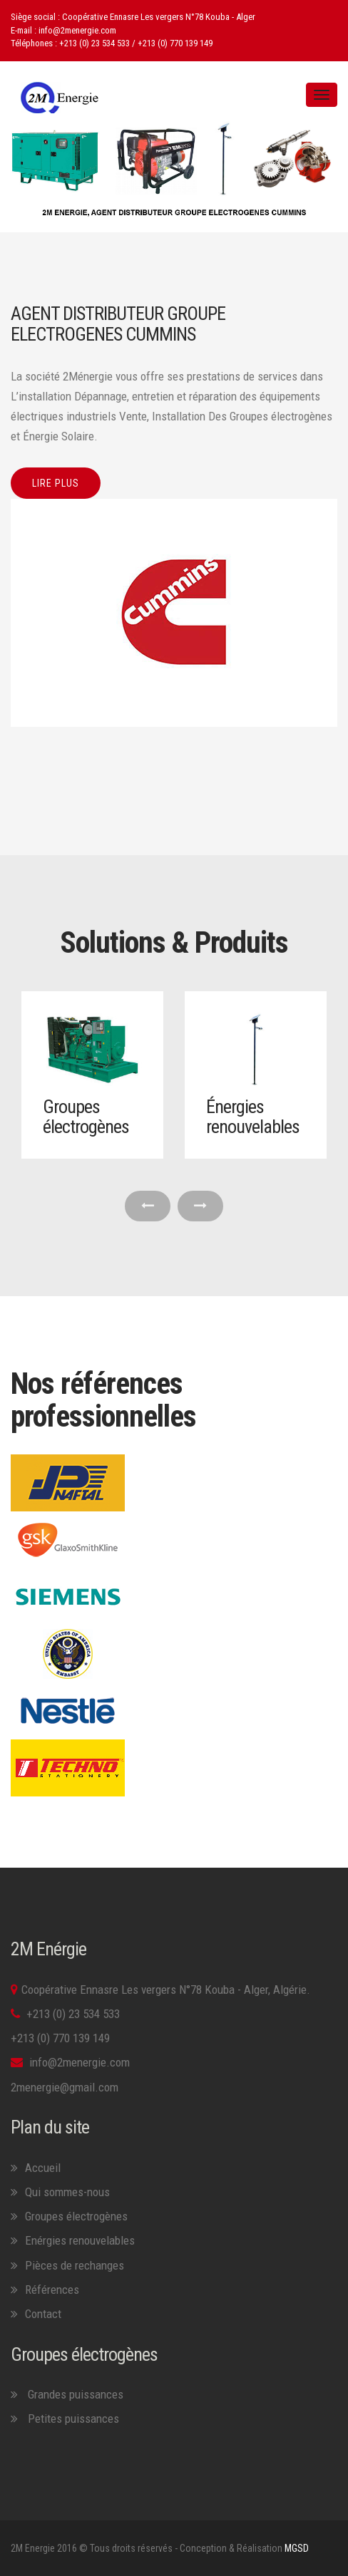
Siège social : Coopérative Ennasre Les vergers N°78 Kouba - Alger (133, 16)
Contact (43, 2314)
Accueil (43, 2168)
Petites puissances (73, 2418)
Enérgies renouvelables (80, 2240)
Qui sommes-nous (67, 2192)
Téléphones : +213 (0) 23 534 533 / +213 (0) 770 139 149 (112, 43)
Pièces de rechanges (74, 2265)
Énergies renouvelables (253, 1117)
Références (52, 2289)
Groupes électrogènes (86, 1117)
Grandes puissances (74, 2394)
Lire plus (55, 483)
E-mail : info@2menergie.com (63, 30)
